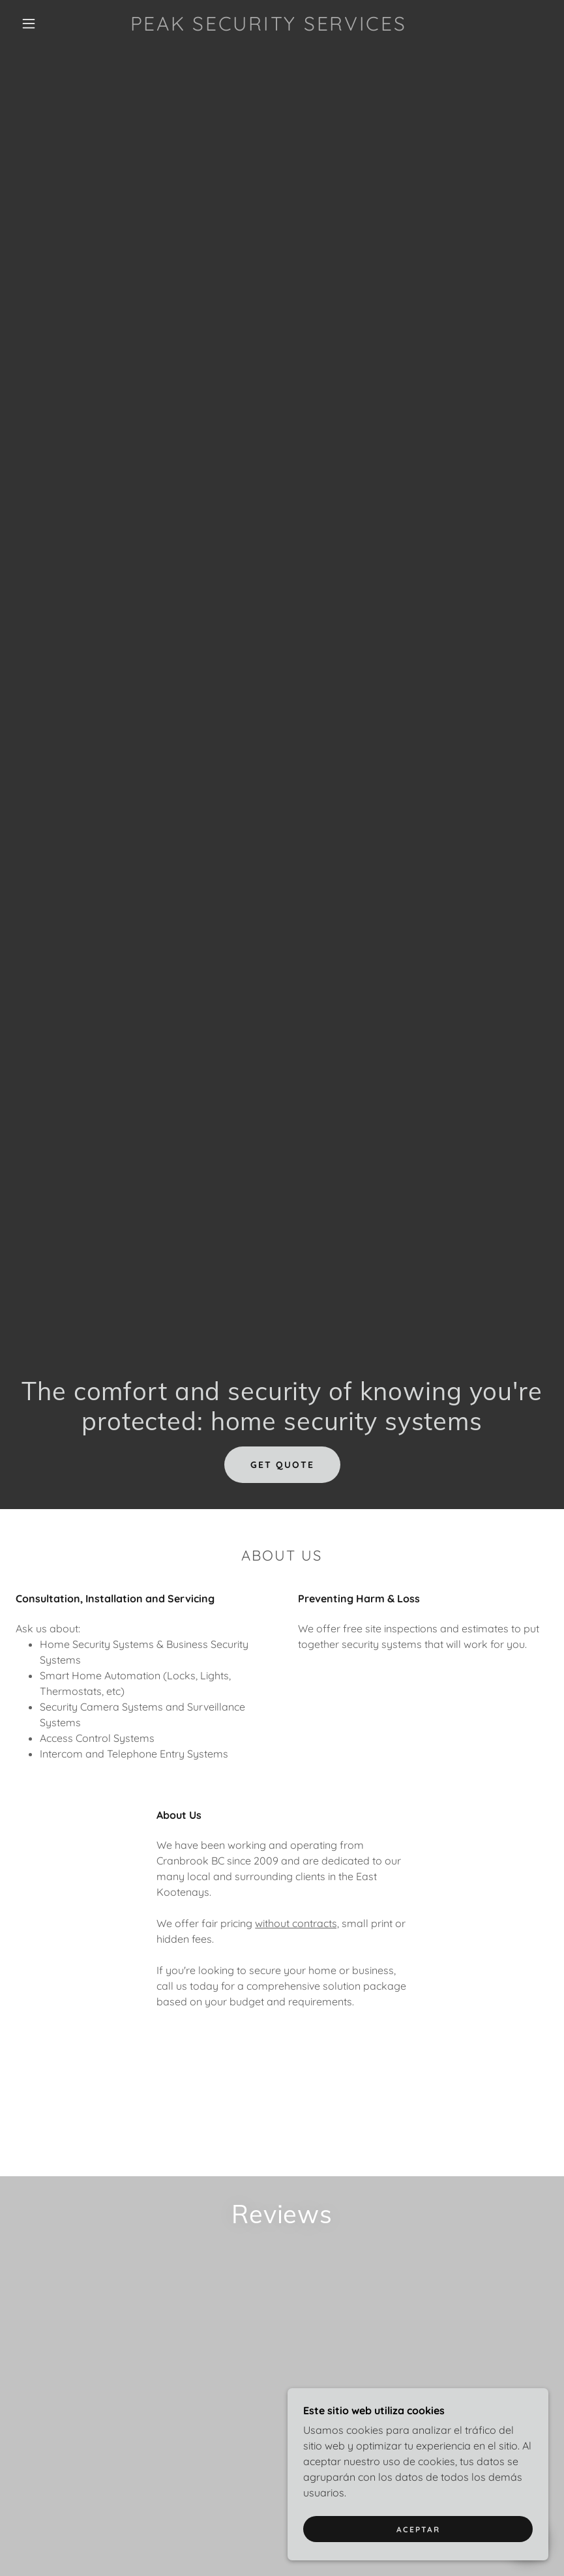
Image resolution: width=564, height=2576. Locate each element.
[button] (29, 23)
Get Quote (282, 1465)
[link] (268, 26)
